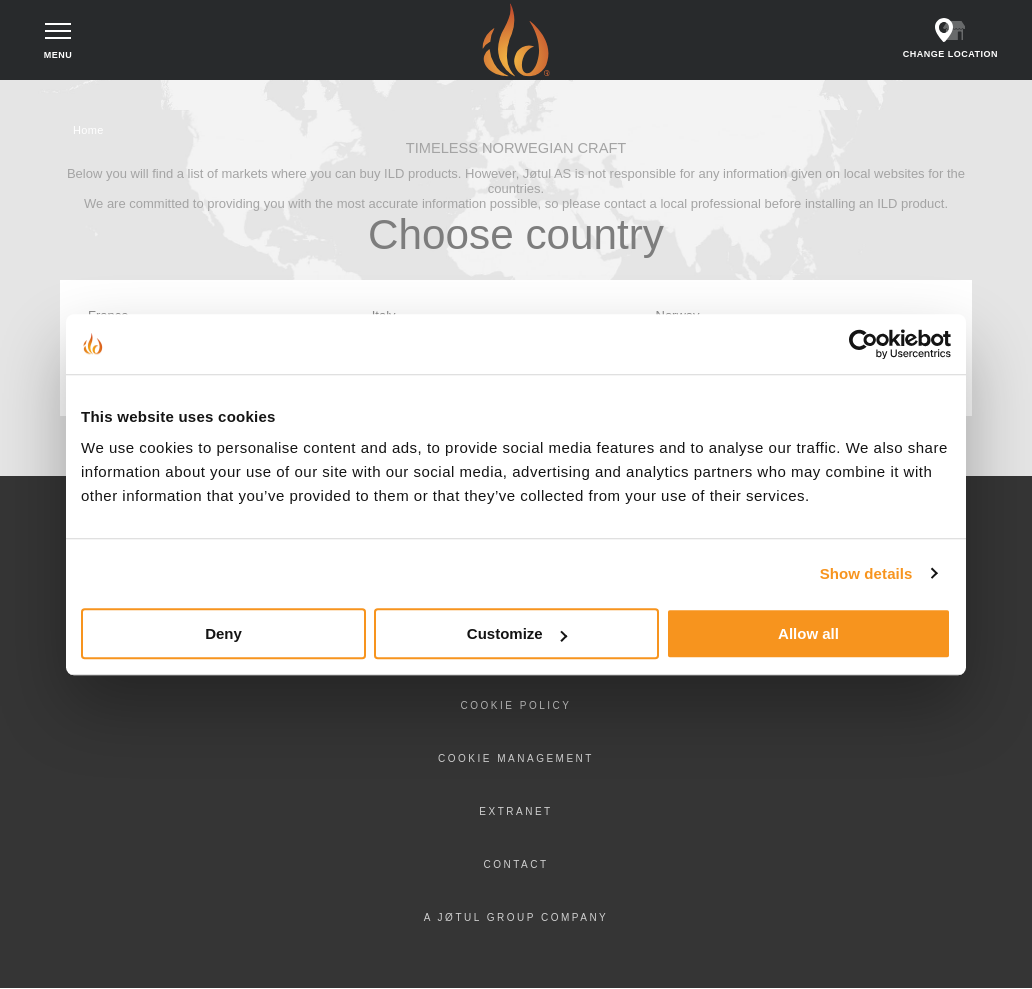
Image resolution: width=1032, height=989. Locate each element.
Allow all (808, 633)
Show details (866, 573)
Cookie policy (516, 705)
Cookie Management (516, 758)
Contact (515, 864)
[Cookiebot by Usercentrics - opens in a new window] (863, 344)
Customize (517, 633)
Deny (223, 633)
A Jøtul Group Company (516, 917)
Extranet (515, 811)
